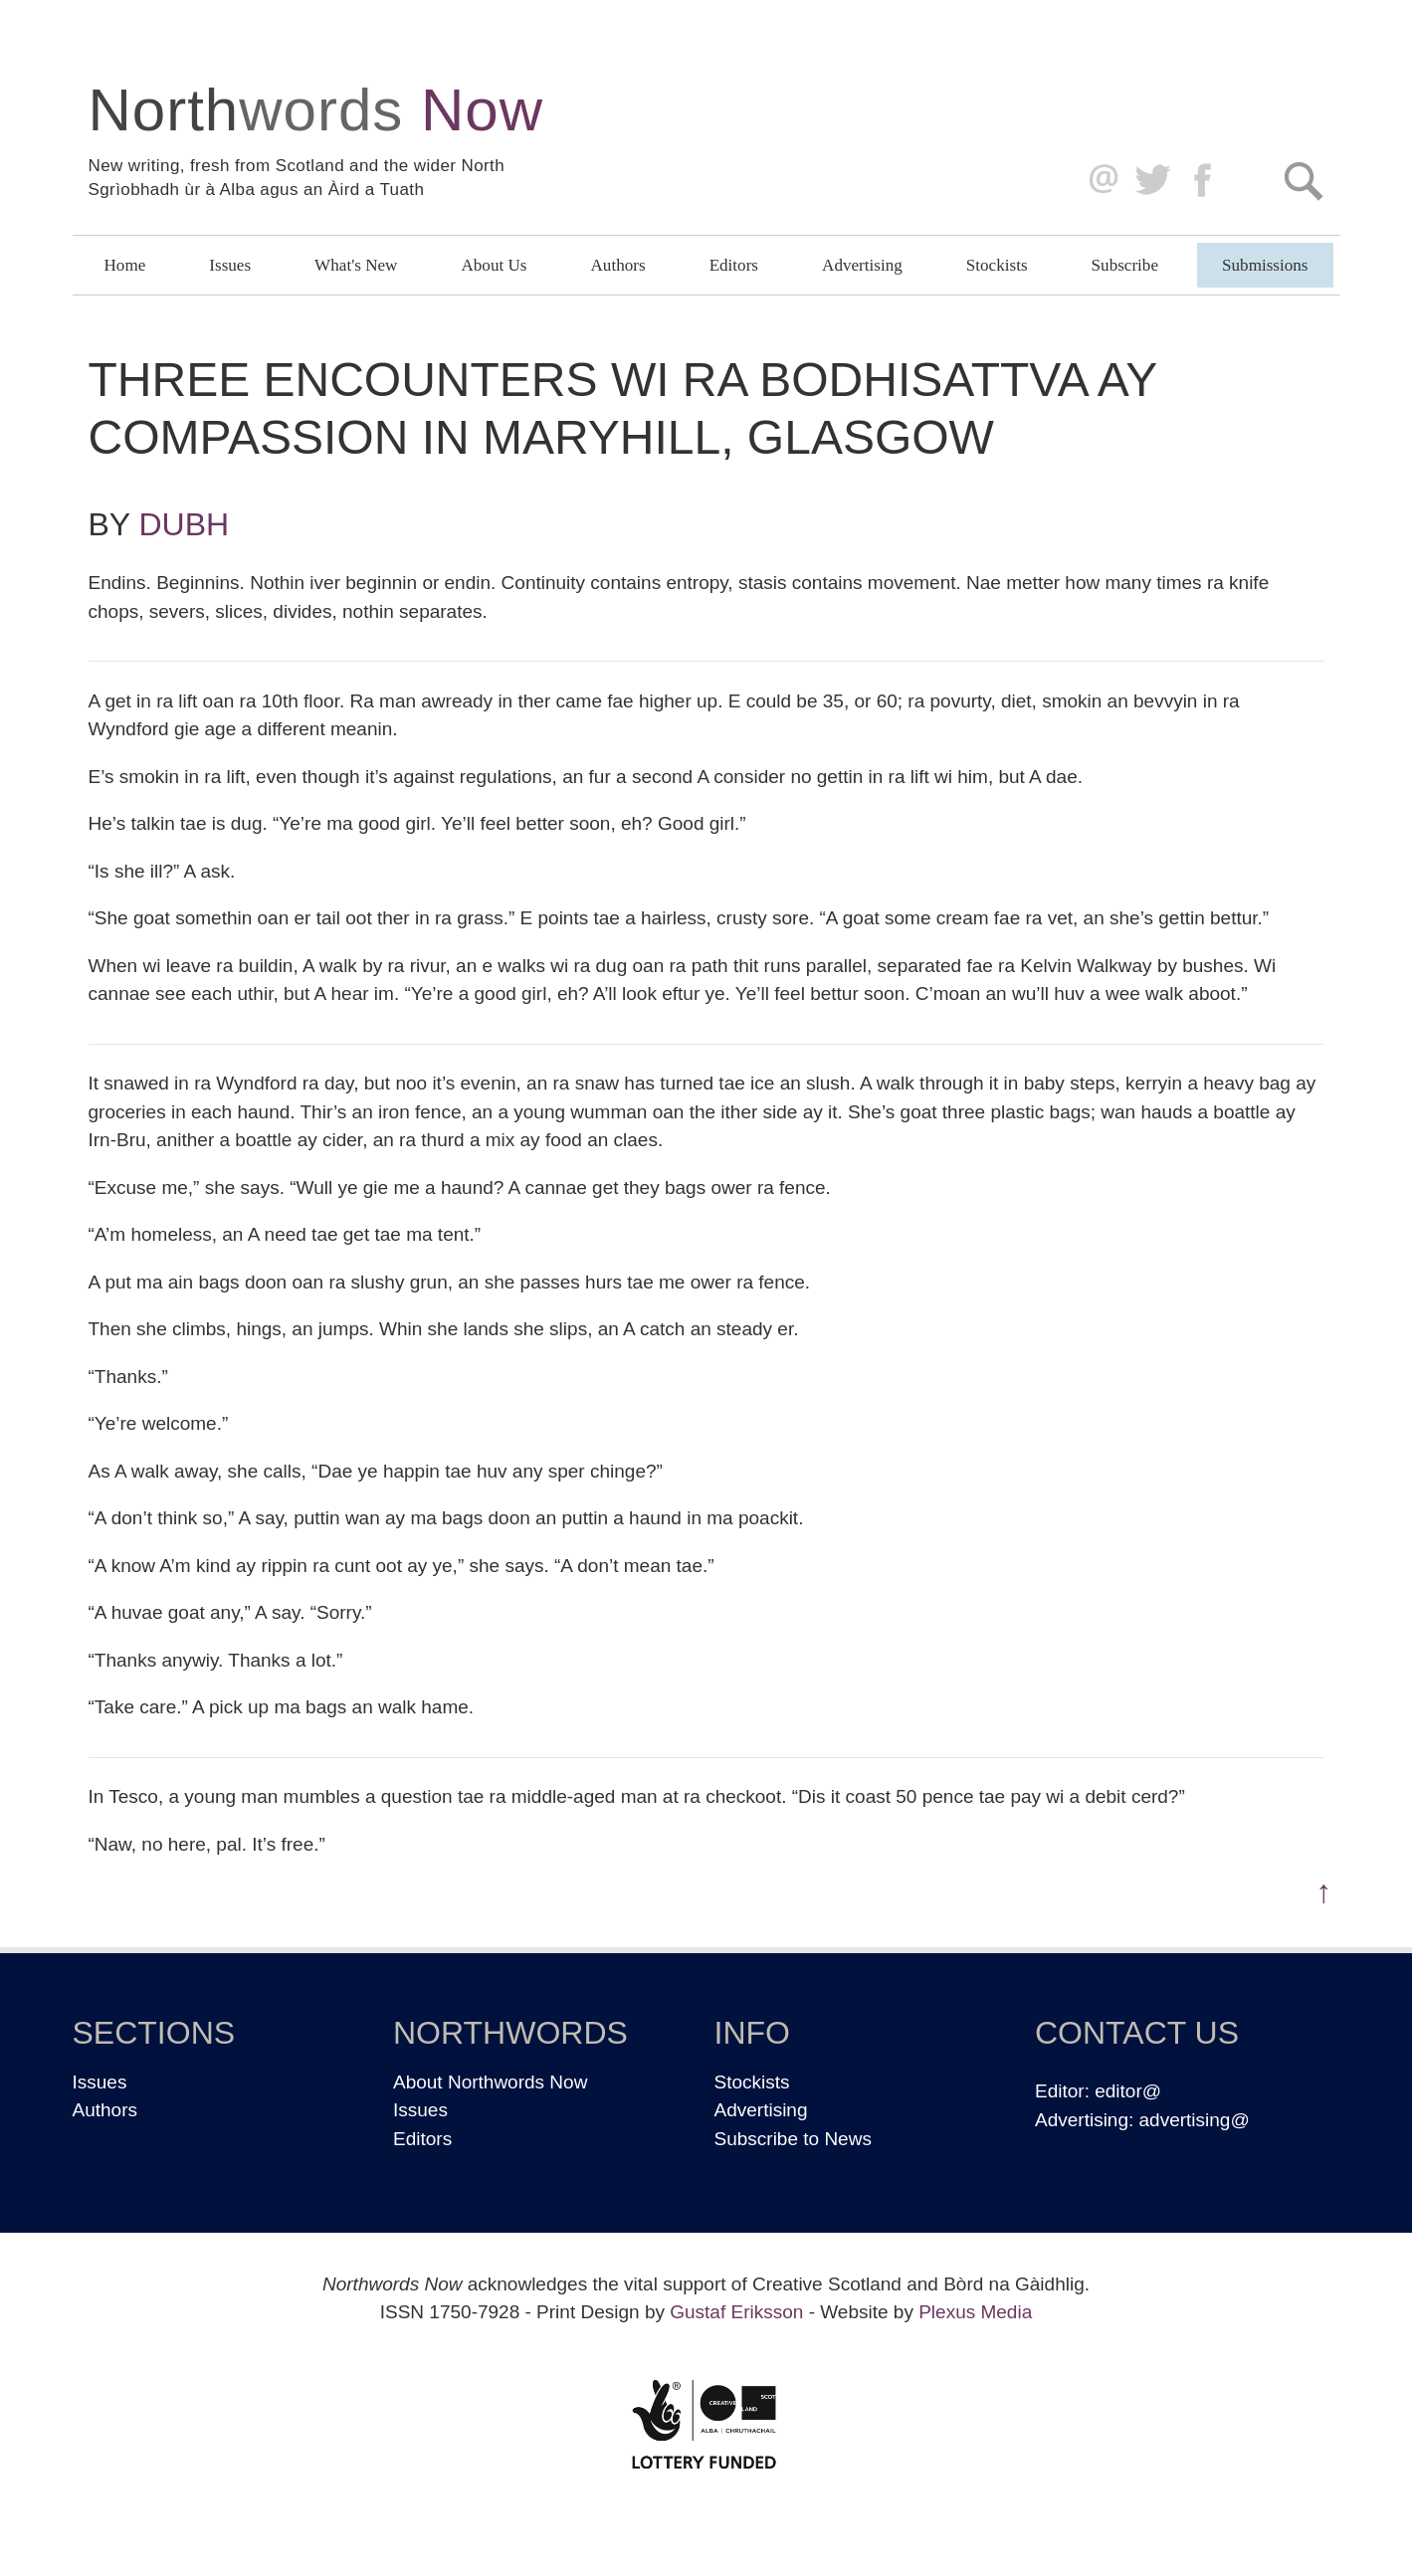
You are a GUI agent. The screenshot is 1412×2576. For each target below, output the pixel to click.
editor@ (1128, 2091)
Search (1303, 180)
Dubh (184, 524)
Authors (618, 265)
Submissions (1265, 265)
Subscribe (1125, 265)
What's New (355, 265)
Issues (230, 265)
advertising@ (1194, 2119)
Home (125, 265)
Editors (733, 265)
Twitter (1151, 180)
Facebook (1204, 180)
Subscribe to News (793, 2138)
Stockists (997, 265)
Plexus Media (975, 2311)
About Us (493, 265)
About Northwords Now (490, 2082)
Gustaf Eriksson (736, 2311)
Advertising (862, 265)
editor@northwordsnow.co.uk (1099, 180)
